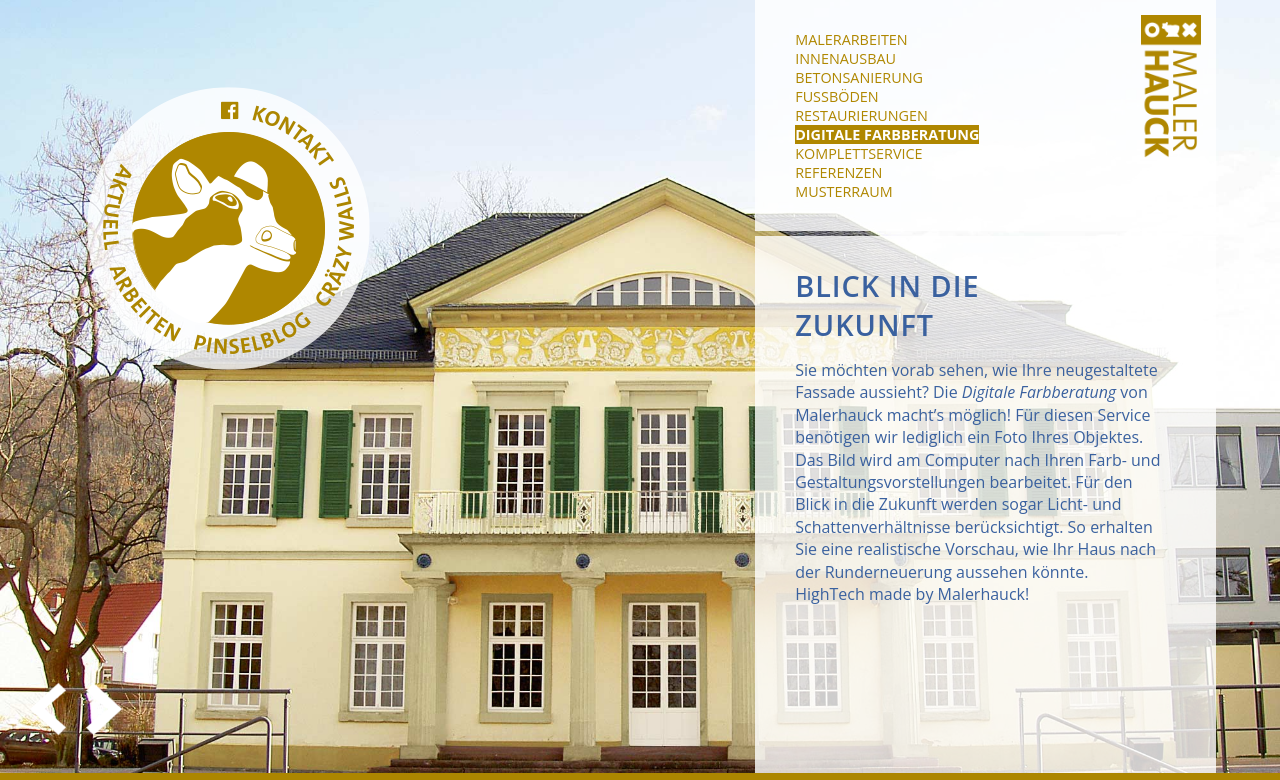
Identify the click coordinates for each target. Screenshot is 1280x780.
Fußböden (836, 96)
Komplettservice (858, 153)
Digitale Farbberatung (887, 134)
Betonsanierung (859, 77)
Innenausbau (845, 58)
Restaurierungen (861, 115)
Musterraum (844, 191)
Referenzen (838, 172)
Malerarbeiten (851, 39)
